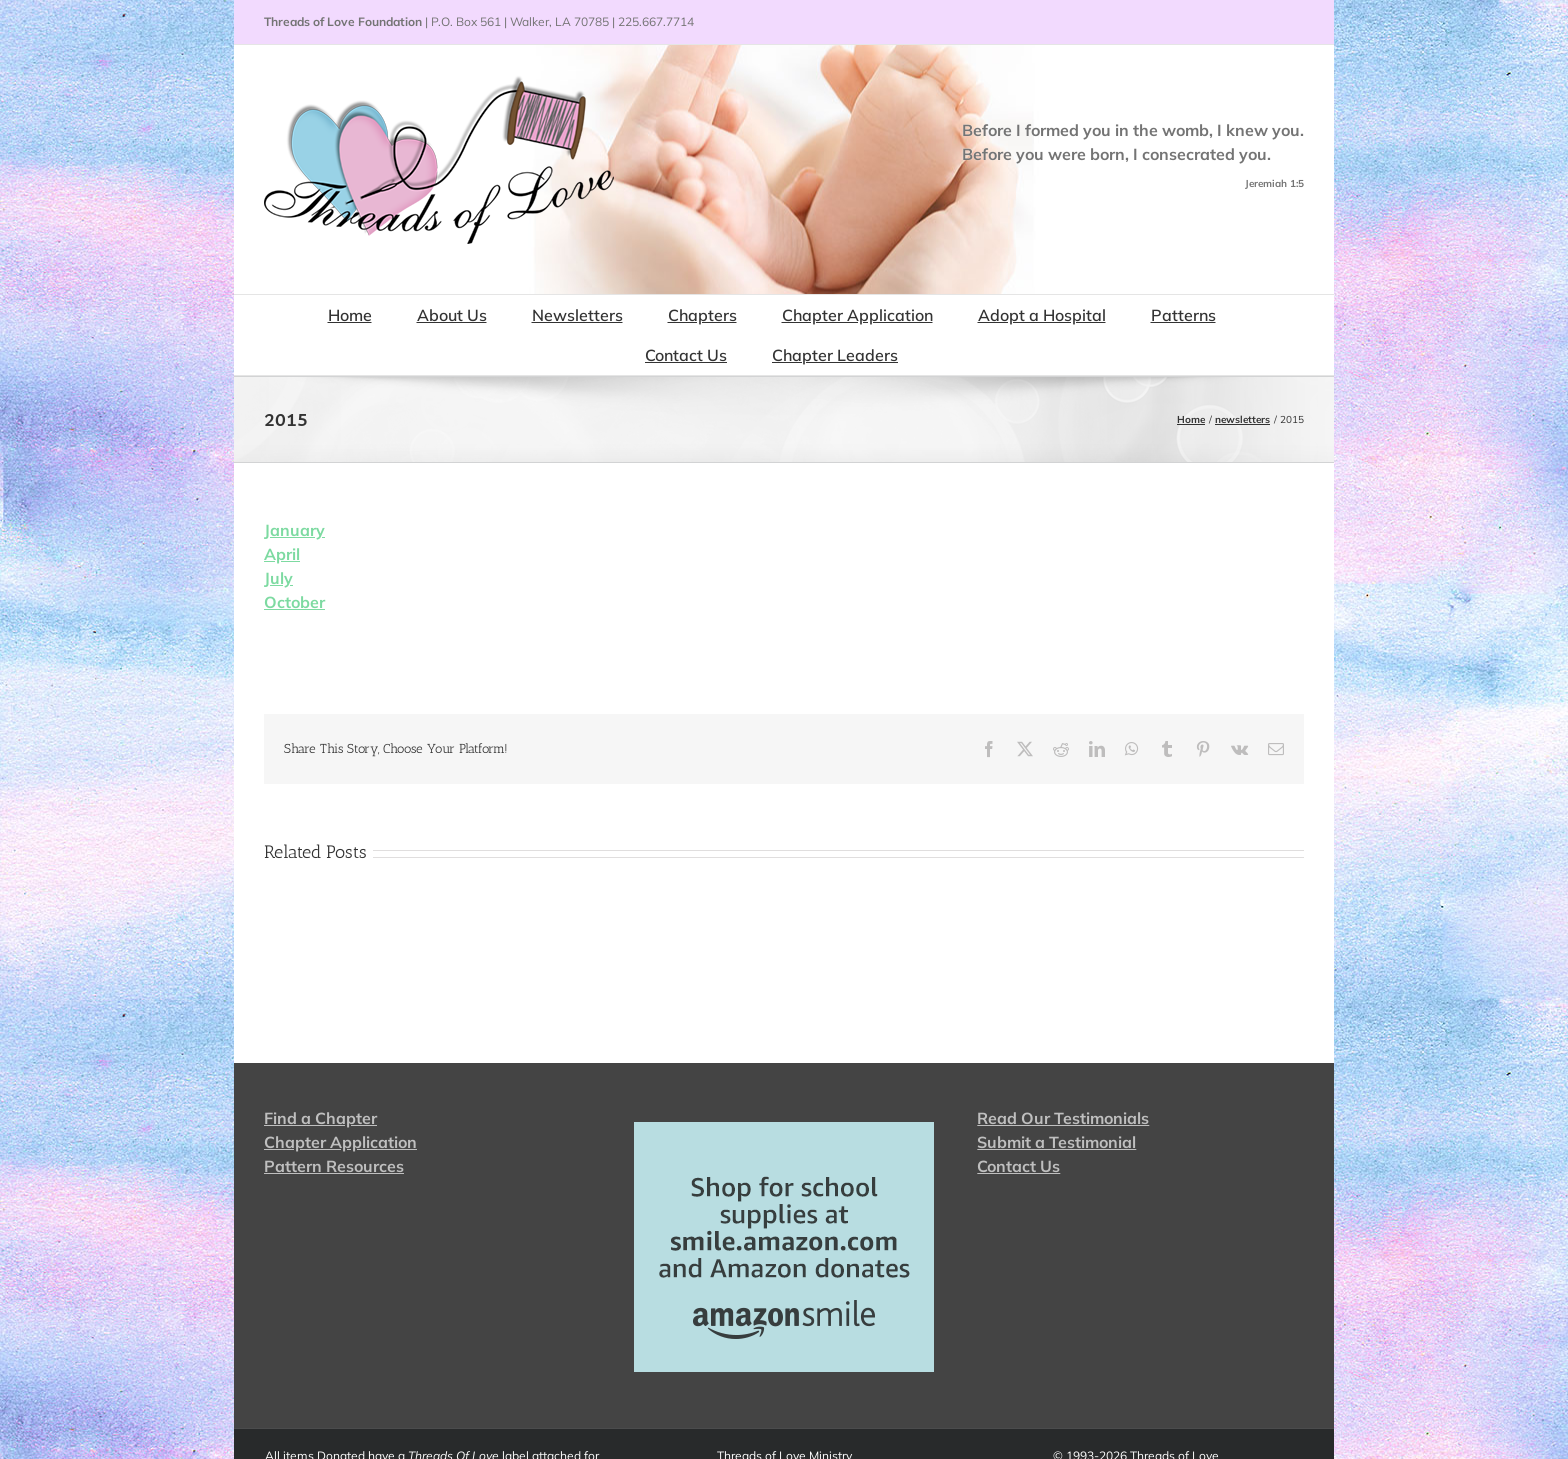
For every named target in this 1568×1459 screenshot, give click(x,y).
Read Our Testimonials (1063, 1118)
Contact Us (1018, 1166)
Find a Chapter (320, 1118)
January (294, 530)
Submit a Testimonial (1056, 1142)
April (282, 554)
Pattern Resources (334, 1166)
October (294, 602)
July (278, 578)
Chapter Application (340, 1142)
